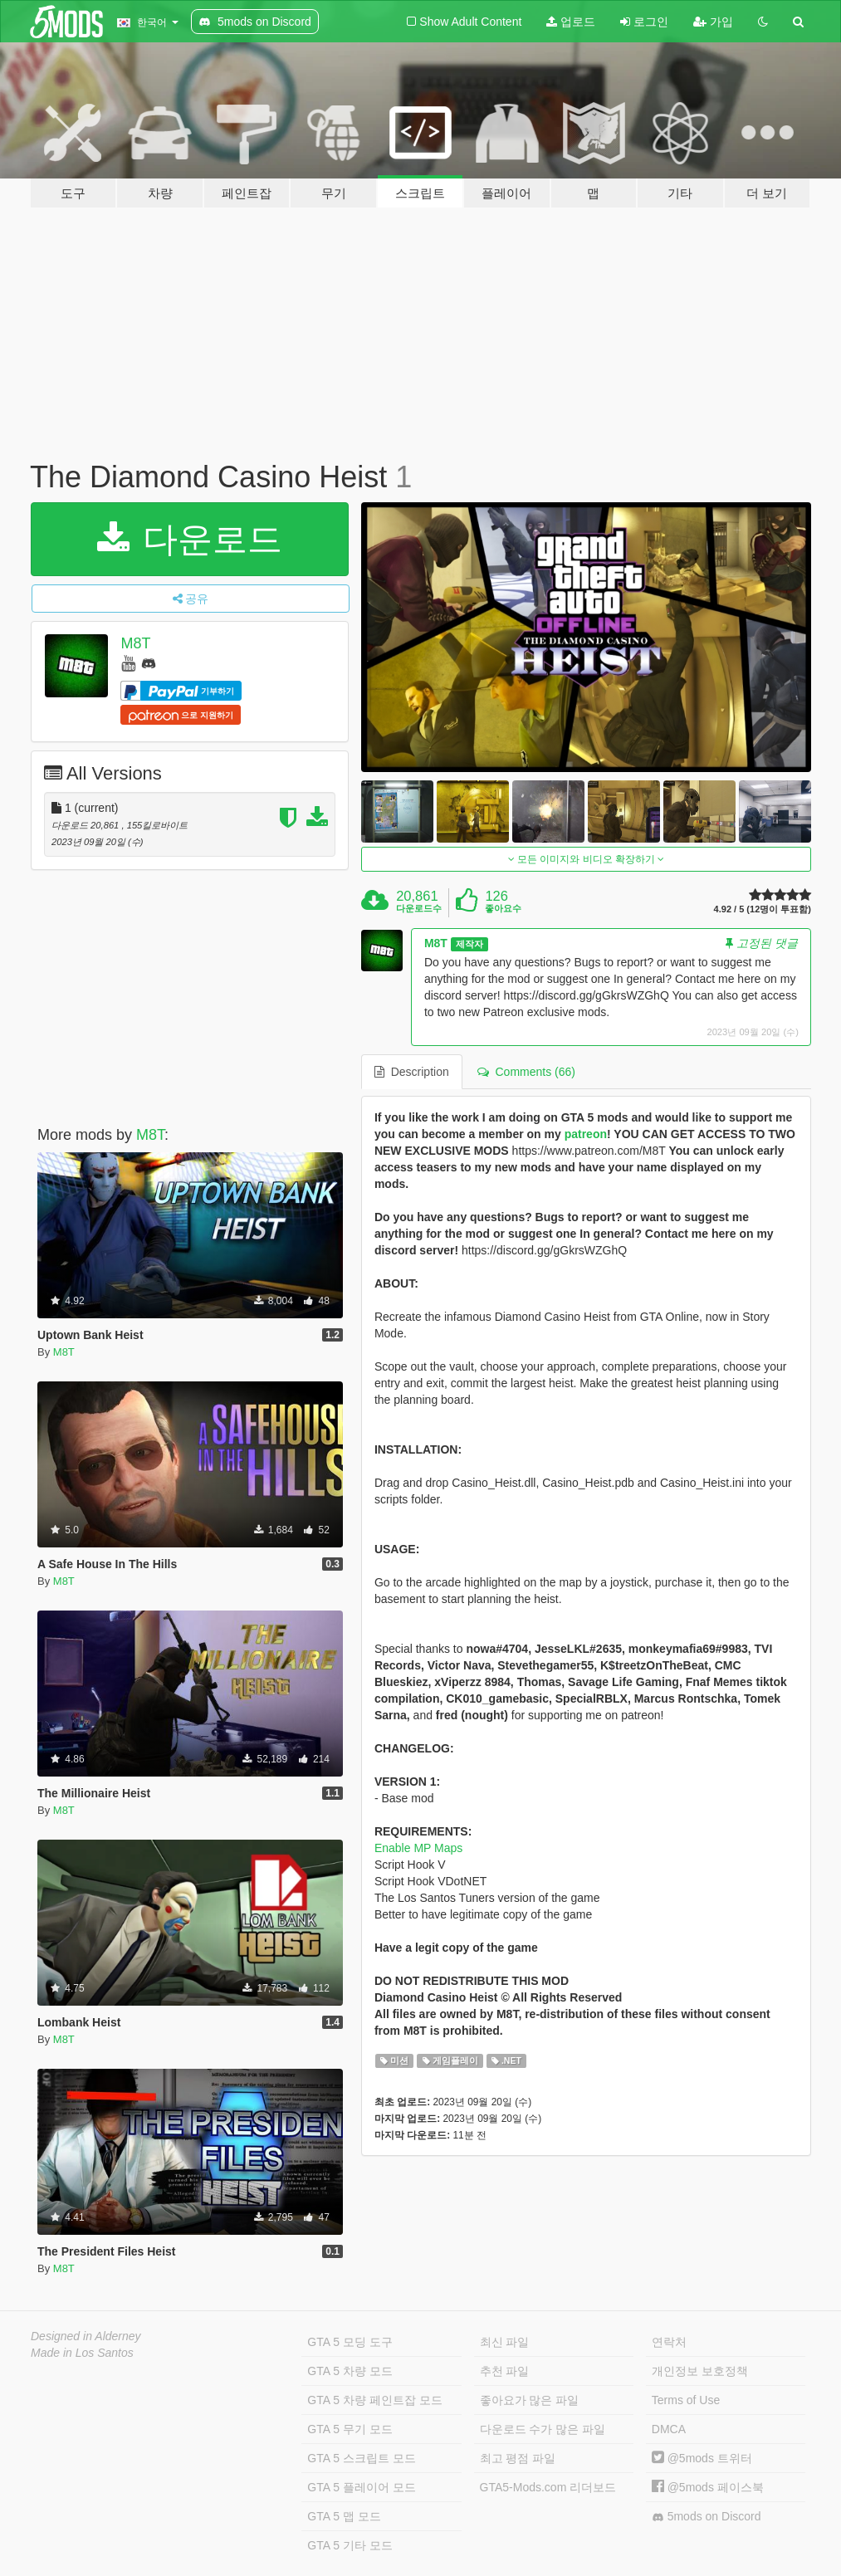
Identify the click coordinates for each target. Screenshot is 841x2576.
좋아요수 (503, 908)
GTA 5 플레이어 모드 (361, 2487)
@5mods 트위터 (702, 2458)
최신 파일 (505, 2342)
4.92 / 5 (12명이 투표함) (762, 909)
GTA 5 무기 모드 (349, 2429)
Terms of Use (686, 2400)
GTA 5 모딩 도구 (349, 2342)
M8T (135, 643)
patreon (586, 1134)
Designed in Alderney (86, 2336)
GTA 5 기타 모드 (349, 2545)
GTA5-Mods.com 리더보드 (548, 2487)
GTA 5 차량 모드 (349, 2371)
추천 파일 (505, 2371)
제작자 (469, 944)
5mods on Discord (706, 2517)
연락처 (669, 2342)
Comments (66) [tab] (526, 1071)
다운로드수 (419, 908)
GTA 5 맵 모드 (343, 2516)
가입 (713, 21)
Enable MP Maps (418, 1848)
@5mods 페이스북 (708, 2487)
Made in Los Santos (82, 2352)
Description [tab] (411, 1071)
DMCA (669, 2429)
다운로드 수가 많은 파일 (543, 2429)
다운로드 (189, 539)
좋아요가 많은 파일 (529, 2400)
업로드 (570, 21)
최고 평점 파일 (518, 2458)
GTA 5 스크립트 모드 (361, 2458)
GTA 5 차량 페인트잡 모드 (374, 2400)
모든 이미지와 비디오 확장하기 (586, 859)
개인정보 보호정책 (700, 2371)
